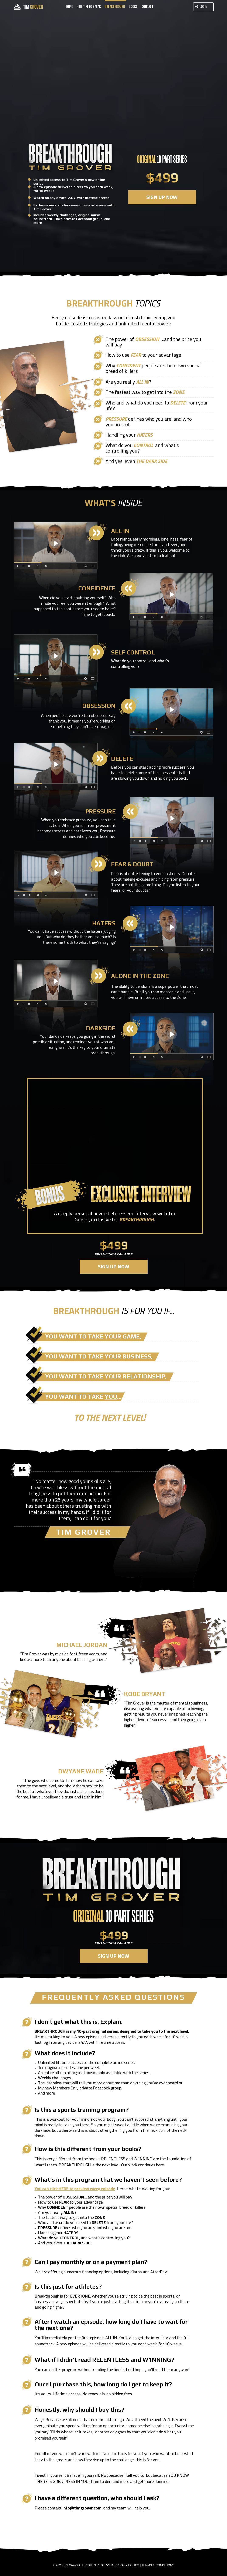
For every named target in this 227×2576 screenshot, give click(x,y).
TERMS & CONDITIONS (157, 2565)
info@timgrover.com (82, 2508)
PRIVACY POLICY (127, 2565)
